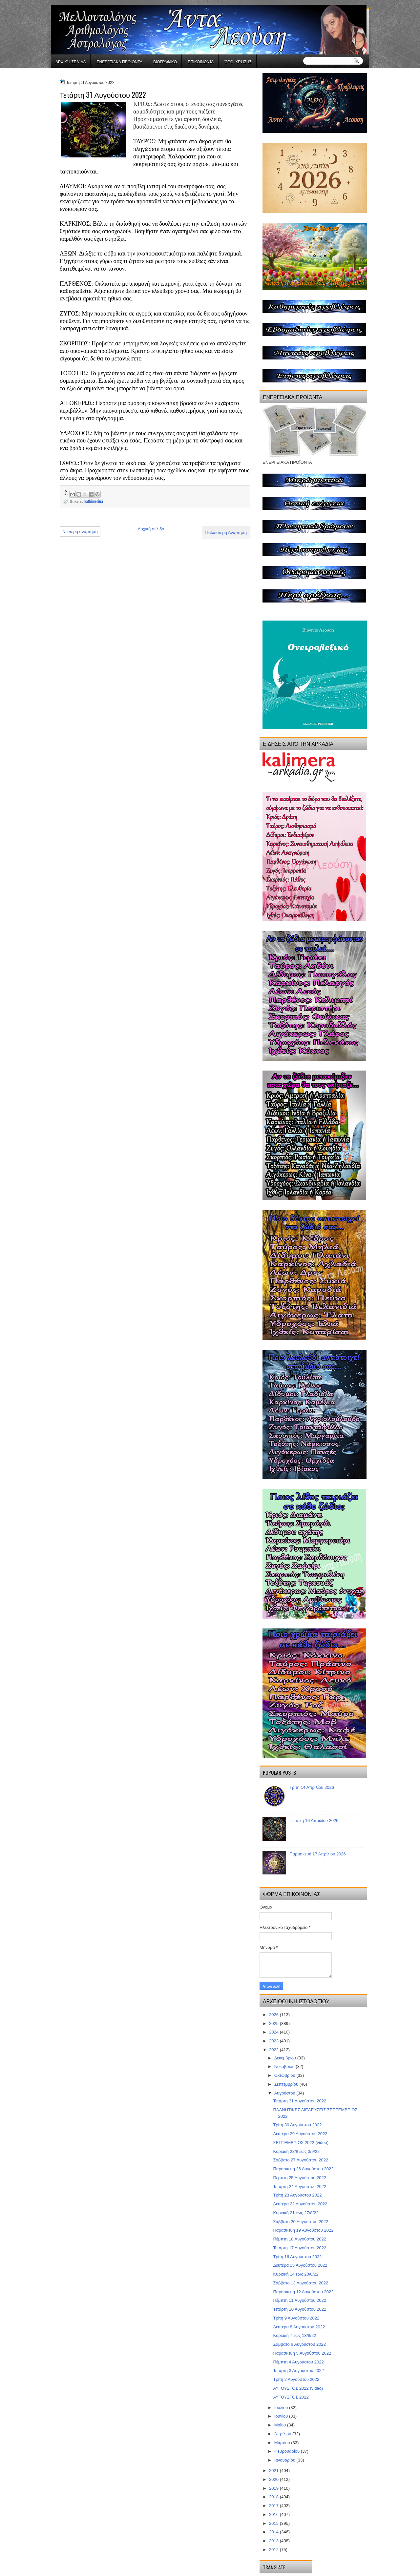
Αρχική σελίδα (70, 61)
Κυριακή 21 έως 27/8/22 (295, 2212)
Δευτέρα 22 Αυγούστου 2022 (300, 2203)
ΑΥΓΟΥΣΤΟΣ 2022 (290, 2397)
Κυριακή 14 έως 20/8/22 (295, 2274)
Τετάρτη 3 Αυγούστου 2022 (298, 2370)
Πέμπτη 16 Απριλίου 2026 (313, 1820)
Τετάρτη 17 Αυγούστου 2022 (299, 2247)
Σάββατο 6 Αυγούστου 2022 (299, 2344)
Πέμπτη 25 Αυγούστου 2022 (299, 2177)
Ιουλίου (281, 2407)
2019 (274, 2488)
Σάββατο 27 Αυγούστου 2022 (300, 2159)
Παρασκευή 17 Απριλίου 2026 (317, 1853)
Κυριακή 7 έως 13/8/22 (294, 2335)
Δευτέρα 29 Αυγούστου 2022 (300, 2133)
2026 (274, 2014)
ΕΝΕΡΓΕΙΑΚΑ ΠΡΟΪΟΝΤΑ (119, 61)
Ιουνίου (281, 2416)
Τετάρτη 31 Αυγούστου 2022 (299, 2100)
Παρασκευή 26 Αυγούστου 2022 (303, 2168)
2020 (274, 2479)
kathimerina (93, 501)
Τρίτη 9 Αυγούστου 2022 (296, 2318)
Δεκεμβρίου (285, 2057)
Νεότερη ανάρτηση (80, 531)
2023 (274, 2040)
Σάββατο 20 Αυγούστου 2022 (300, 2221)
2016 (274, 2514)
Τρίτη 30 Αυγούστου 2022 (297, 2124)
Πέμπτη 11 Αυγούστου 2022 (299, 2300)
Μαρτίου (282, 2442)
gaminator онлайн (81, 3)
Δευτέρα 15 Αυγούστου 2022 (300, 2265)
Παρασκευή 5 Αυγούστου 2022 (302, 2353)
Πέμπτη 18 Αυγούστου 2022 (299, 2239)
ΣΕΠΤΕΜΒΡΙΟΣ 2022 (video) (300, 2142)
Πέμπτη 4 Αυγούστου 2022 (298, 2362)
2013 (274, 2540)
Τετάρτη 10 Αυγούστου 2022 (299, 2309)
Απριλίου (283, 2433)
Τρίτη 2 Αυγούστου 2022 (296, 2379)
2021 (274, 2470)
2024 (274, 2032)
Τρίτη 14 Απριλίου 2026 (311, 1787)
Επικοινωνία (201, 61)
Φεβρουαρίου (287, 2451)
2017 (274, 2505)
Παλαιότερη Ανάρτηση (226, 532)
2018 (274, 2496)
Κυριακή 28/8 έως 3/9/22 (296, 2151)
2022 (274, 2049)
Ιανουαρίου (285, 2460)
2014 (274, 2531)
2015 (274, 2523)
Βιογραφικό (165, 61)
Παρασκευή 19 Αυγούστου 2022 (303, 2230)
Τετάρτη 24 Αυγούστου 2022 (299, 2186)
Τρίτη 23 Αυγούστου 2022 (297, 2195)
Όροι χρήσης (238, 61)
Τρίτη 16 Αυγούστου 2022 (297, 2256)
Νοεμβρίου (285, 2066)
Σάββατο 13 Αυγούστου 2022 (300, 2282)
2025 (274, 2023)
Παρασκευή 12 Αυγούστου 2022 (303, 2291)
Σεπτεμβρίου (287, 2084)
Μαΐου (280, 2425)
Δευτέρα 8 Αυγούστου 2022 (299, 2326)
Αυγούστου (285, 2093)
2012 (274, 2549)
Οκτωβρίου (285, 2075)
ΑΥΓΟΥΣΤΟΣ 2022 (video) (298, 2388)
